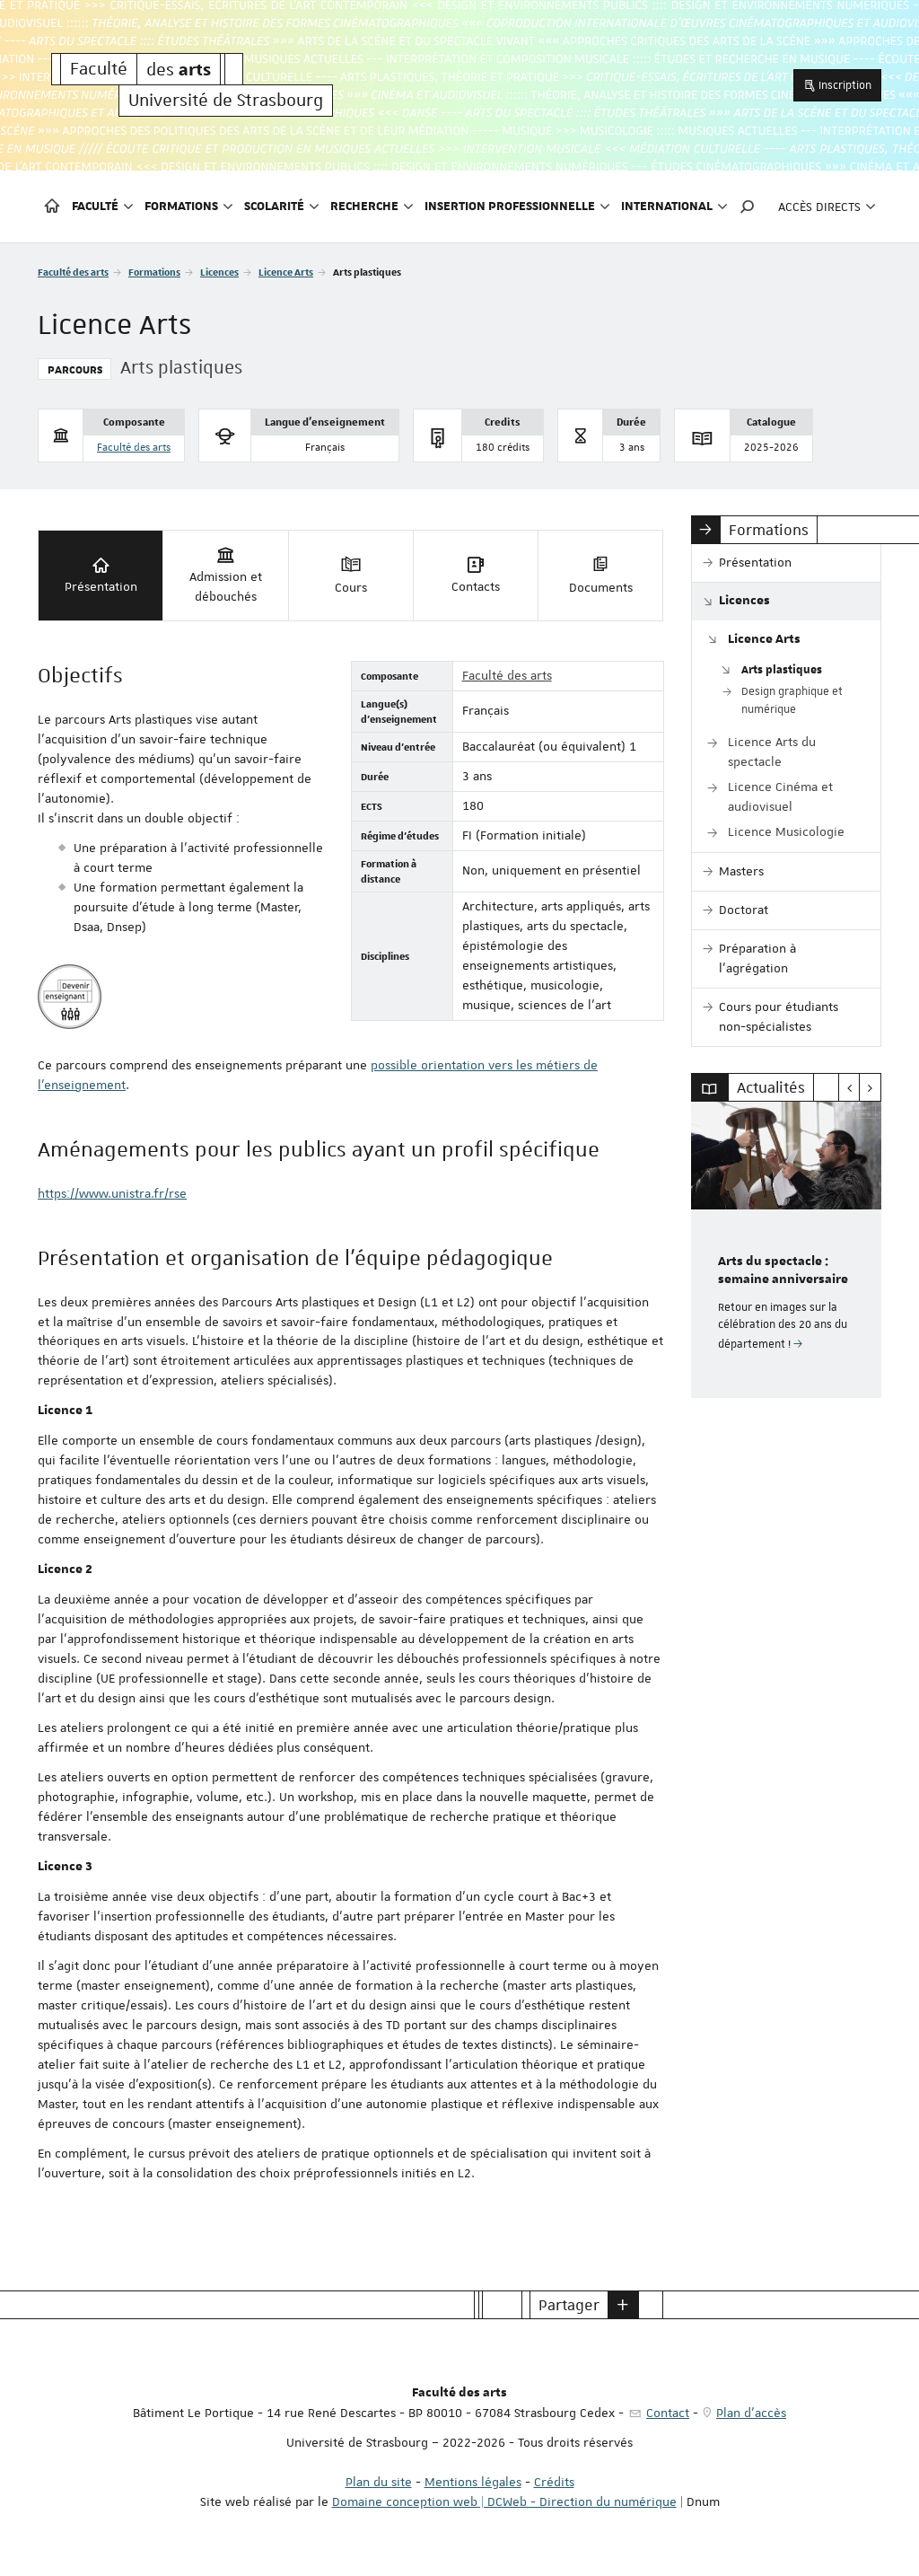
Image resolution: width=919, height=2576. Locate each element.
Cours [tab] (351, 574)
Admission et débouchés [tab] (225, 574)
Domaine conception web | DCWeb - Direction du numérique (504, 2501)
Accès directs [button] (827, 206)
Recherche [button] (372, 206)
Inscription (837, 84)
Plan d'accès (751, 2413)
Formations (154, 271)
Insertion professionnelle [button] (517, 206)
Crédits (554, 2482)
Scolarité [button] (281, 206)
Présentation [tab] (101, 574)
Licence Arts (285, 271)
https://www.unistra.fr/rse (112, 1193)
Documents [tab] (601, 574)
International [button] (674, 206)
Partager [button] (569, 2305)
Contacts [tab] (475, 574)
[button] (747, 206)
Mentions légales (472, 2482)
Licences (219, 271)
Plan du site (379, 2482)
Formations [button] (188, 206)
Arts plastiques (781, 669)
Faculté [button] (103, 206)
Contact (667, 2413)
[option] (786, 1250)
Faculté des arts (73, 271)
